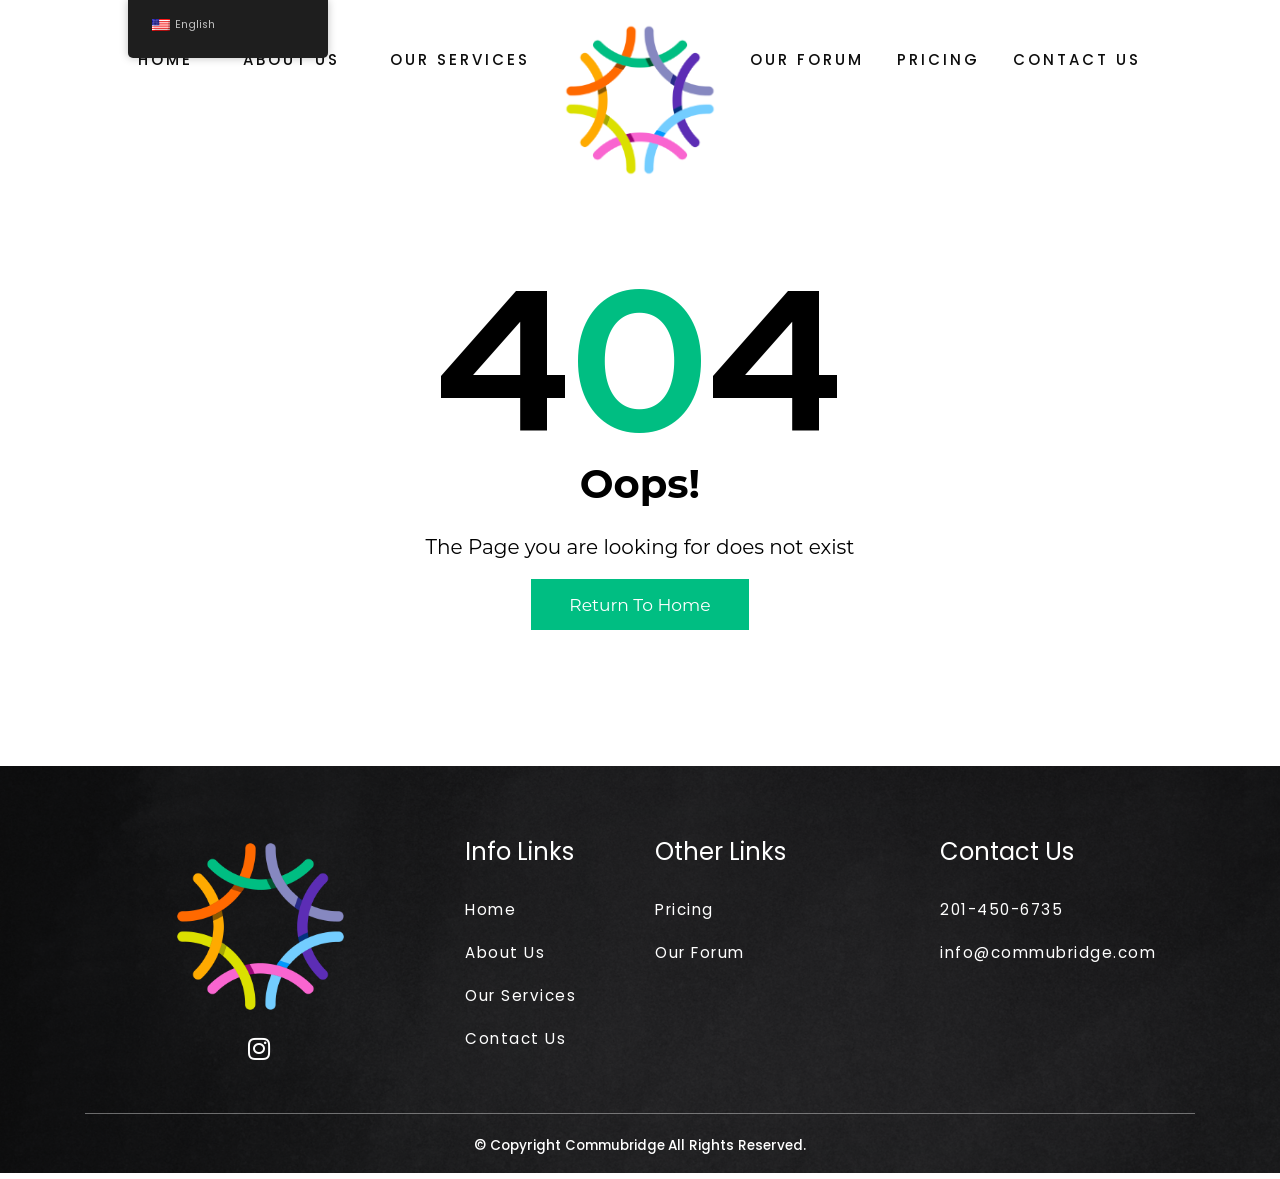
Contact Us (1077, 59)
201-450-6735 (1005, 909)
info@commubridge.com (1054, 953)
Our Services (460, 59)
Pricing (938, 59)
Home (165, 59)
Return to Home (640, 605)
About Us (291, 59)
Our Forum (807, 59)
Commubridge (616, 1151)
